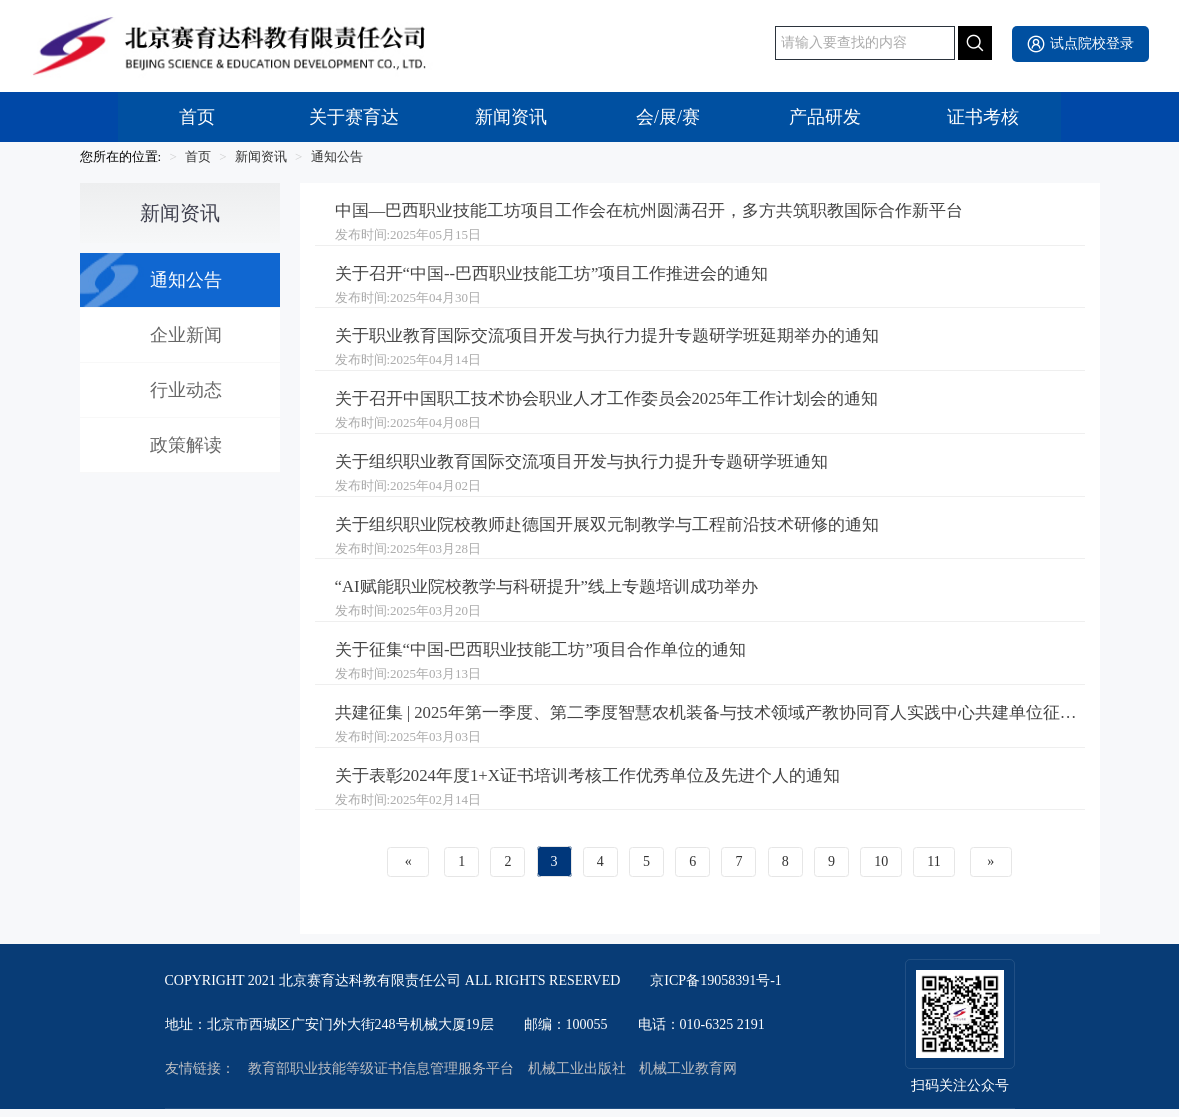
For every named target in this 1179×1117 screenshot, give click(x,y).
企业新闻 (186, 335)
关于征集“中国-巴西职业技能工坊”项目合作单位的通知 (552, 657)
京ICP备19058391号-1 (715, 989)
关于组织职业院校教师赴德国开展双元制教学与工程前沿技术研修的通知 (623, 530)
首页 (197, 117)
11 (933, 869)
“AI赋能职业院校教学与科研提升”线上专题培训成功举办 (559, 593)
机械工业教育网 (688, 1077)
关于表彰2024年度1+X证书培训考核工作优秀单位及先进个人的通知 (602, 784)
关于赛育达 (354, 117)
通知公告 (337, 156)
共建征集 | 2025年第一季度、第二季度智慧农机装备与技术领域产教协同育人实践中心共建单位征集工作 (710, 720)
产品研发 (825, 117)
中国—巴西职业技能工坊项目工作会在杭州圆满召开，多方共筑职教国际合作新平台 (668, 212)
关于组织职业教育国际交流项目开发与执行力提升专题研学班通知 (596, 466)
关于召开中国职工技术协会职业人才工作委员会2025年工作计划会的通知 (622, 403)
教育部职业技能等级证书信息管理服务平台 (381, 1077)
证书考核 (983, 117)
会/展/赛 (668, 117)
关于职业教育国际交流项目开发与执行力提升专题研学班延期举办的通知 (623, 339)
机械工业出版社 (577, 1077)
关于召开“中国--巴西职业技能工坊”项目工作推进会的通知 (564, 276)
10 (881, 869)
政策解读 (186, 445)
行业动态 (186, 390)
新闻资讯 (511, 117)
